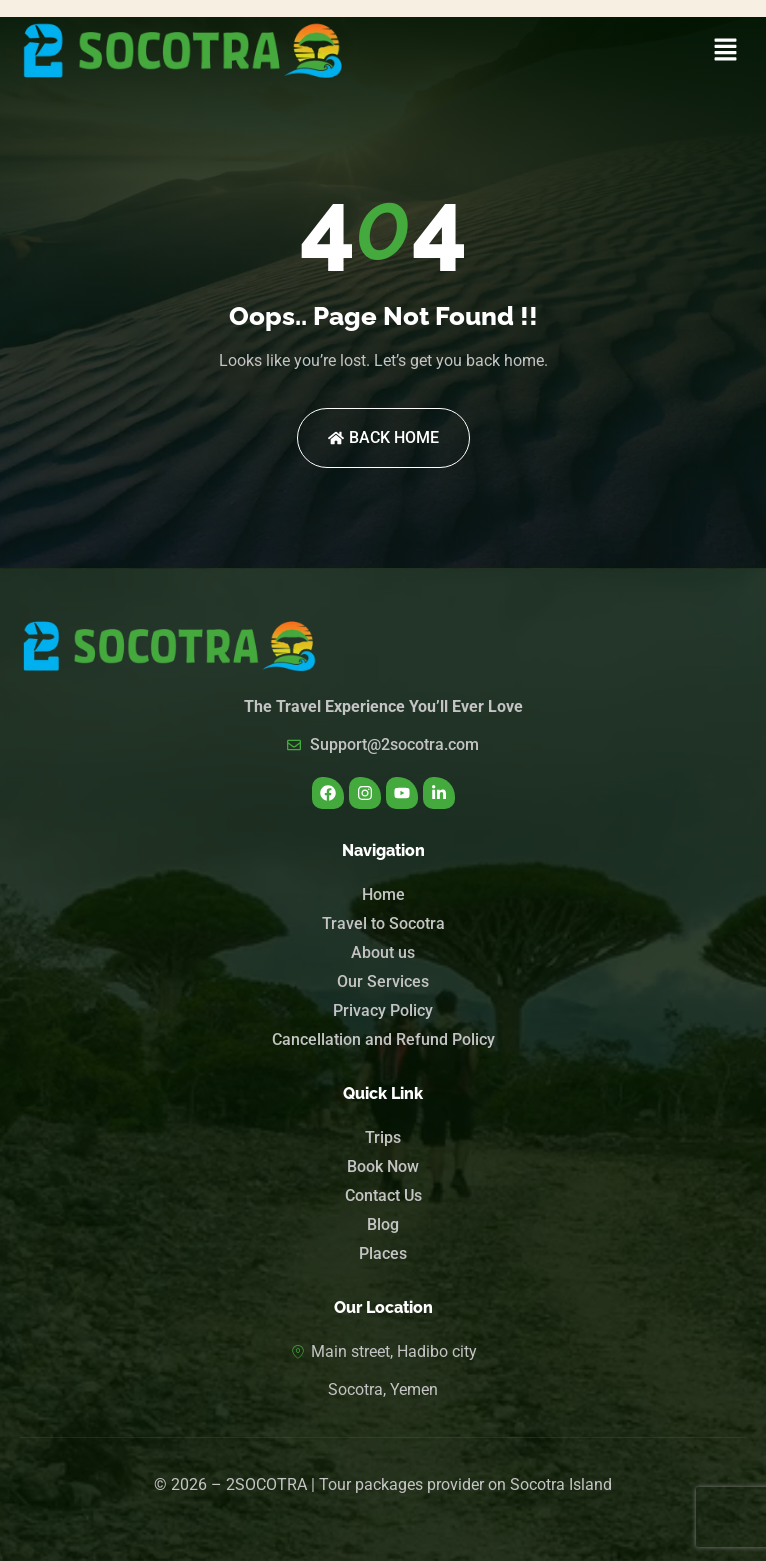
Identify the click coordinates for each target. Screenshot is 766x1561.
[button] (726, 51)
